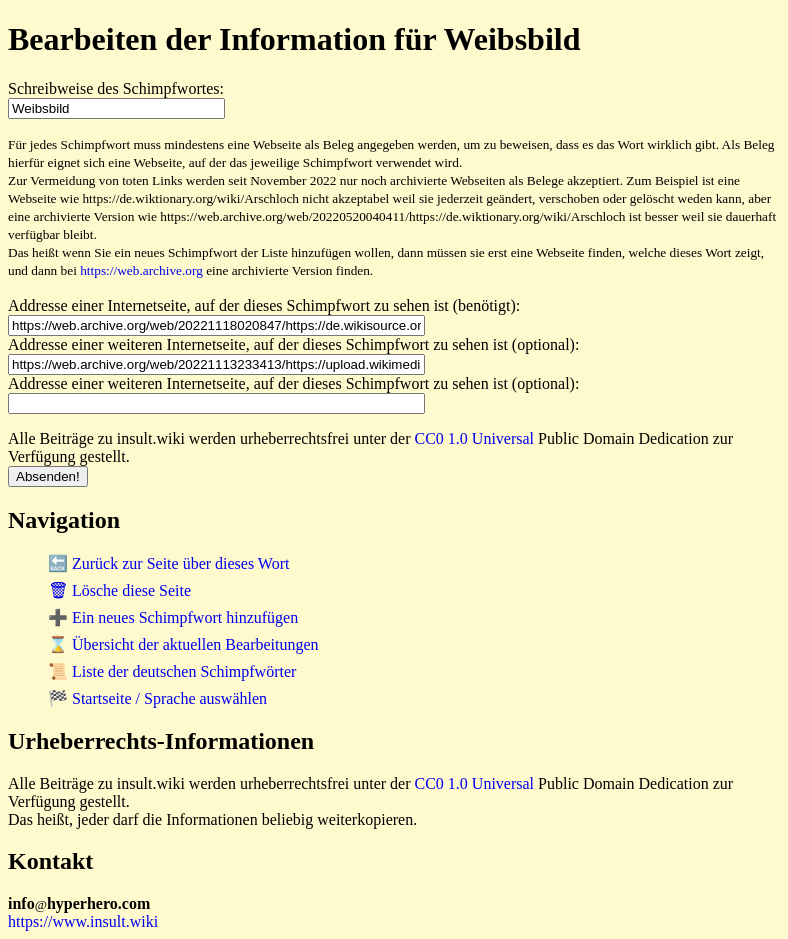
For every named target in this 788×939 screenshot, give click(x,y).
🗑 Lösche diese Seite (119, 590)
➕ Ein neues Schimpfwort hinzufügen (173, 617)
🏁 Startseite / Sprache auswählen (157, 698)
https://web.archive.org (141, 270)
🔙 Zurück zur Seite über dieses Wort (168, 563)
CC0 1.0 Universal (475, 438)
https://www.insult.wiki (83, 921)
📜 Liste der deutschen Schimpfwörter (172, 671)
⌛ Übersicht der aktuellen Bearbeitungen (183, 644)
